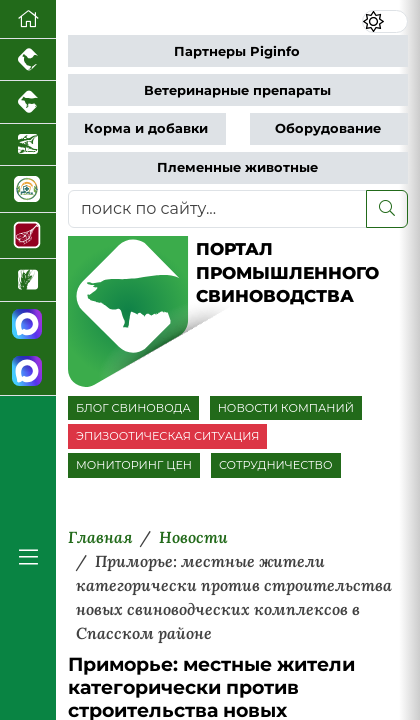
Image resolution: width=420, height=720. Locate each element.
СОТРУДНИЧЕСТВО (276, 465)
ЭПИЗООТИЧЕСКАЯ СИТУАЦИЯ (167, 436)
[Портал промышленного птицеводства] (28, 60)
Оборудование (328, 128)
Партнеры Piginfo (237, 51)
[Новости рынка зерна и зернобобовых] (28, 280)
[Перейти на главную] (28, 19)
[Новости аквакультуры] (28, 145)
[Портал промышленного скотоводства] (28, 102)
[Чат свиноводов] (28, 371)
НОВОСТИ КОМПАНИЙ (286, 408)
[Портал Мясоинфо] (28, 236)
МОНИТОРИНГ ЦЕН (134, 465)
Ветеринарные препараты (237, 90)
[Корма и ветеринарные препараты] (28, 189)
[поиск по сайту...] (217, 209)
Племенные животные (237, 167)
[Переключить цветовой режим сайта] (385, 21)
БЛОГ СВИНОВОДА (133, 408)
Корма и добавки (146, 128)
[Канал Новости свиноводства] (28, 325)
